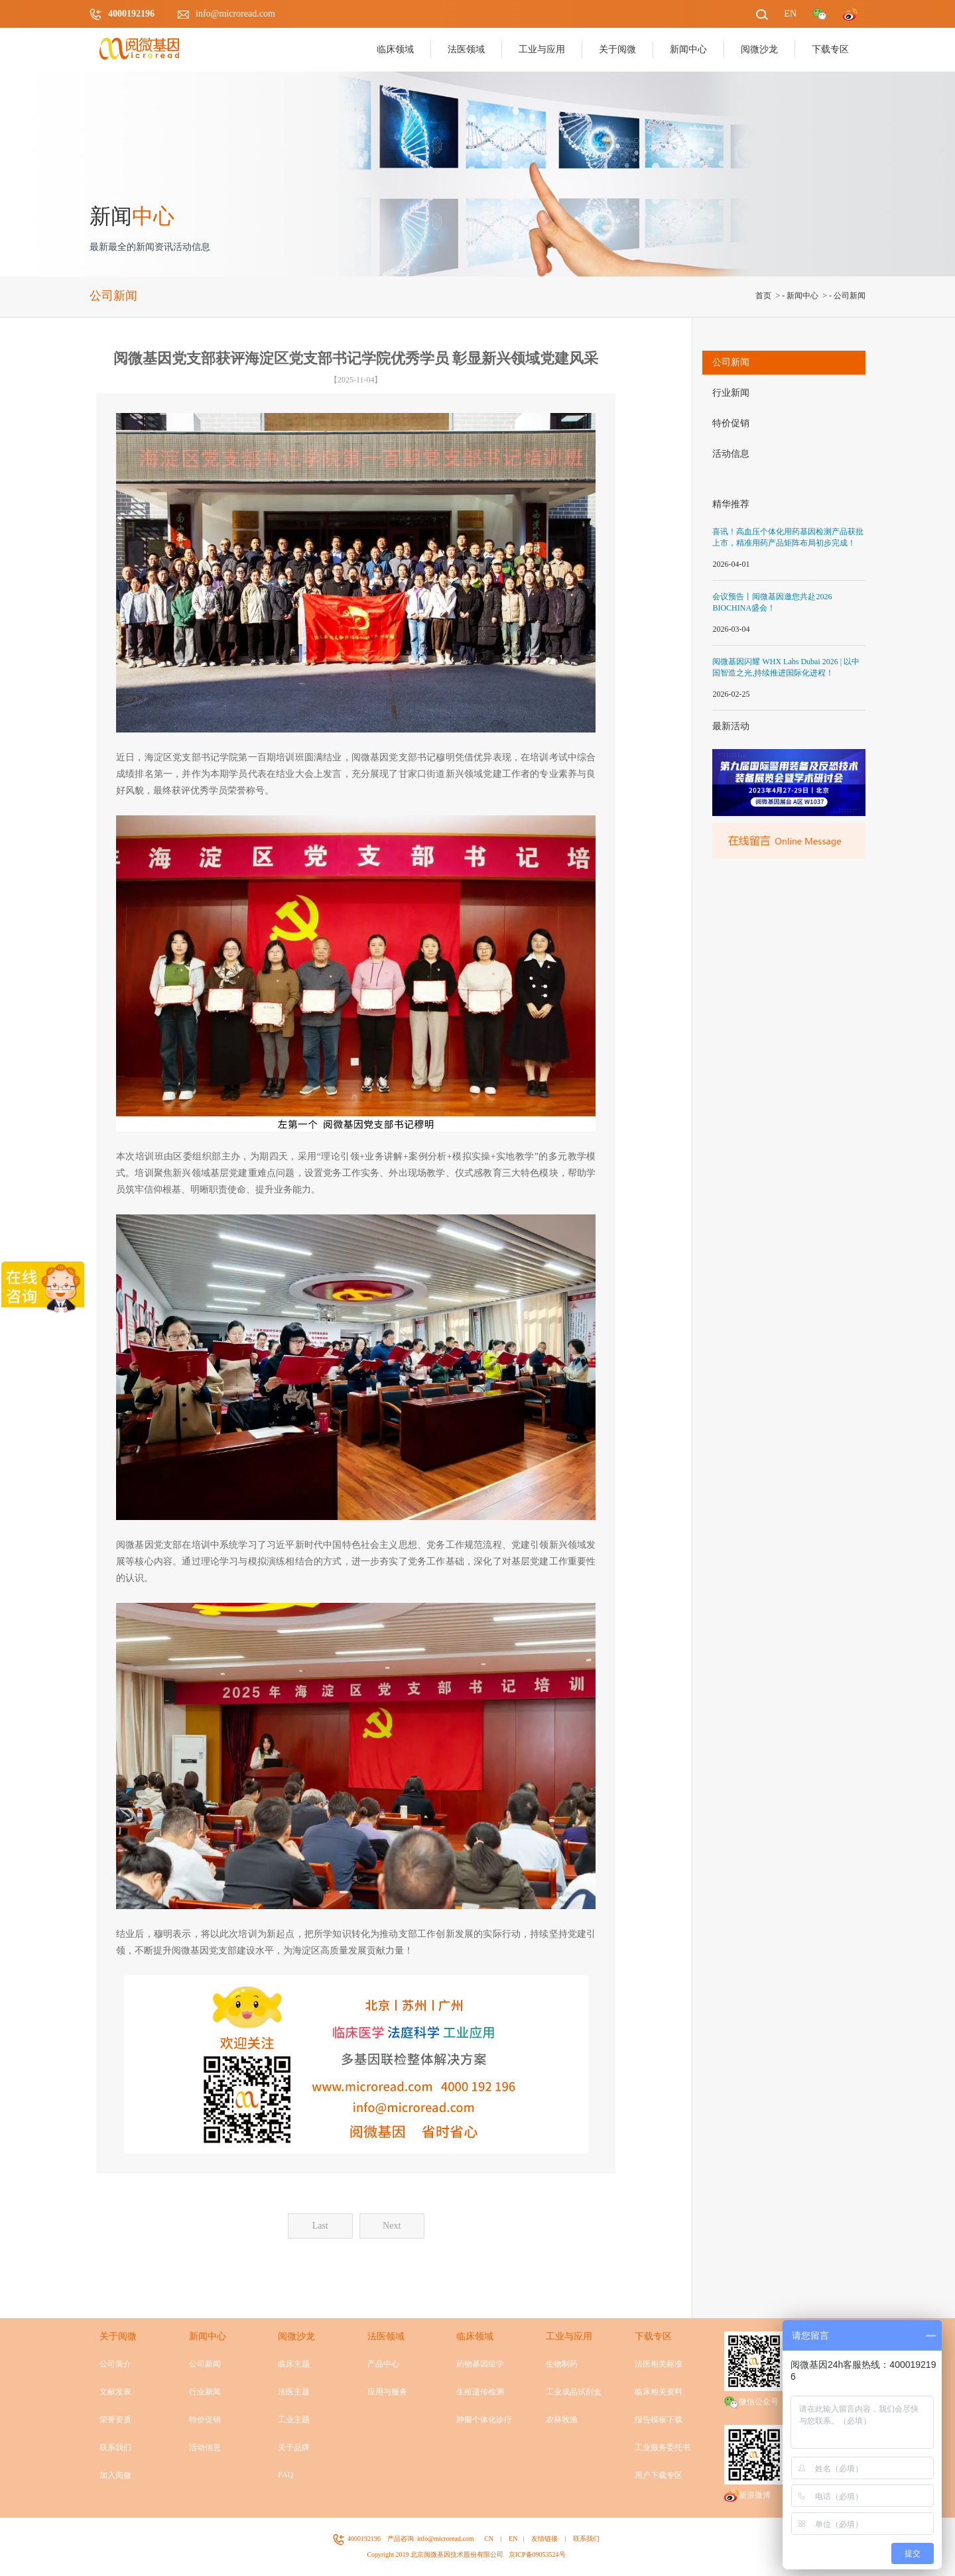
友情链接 (544, 2538)
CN (488, 2538)
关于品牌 (294, 2447)
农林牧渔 (562, 2419)
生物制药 (562, 2364)
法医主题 (294, 2391)
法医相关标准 (658, 2364)
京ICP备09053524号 (537, 2554)
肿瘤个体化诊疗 (484, 2419)
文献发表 (115, 2391)
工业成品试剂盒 (574, 2391)
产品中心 (383, 2364)
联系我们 (115, 2447)
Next (392, 2226)
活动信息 (730, 454)
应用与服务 (387, 2391)
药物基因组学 (480, 2364)
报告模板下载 (658, 2419)
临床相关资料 (658, 2391)
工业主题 (294, 2419)
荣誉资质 (115, 2419)
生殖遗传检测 (480, 2391)
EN (513, 2538)
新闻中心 (802, 295)
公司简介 (115, 2364)
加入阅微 (115, 2475)
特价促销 (730, 423)
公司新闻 (849, 295)
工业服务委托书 (662, 2447)
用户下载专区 (658, 2475)
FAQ (285, 2474)
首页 (763, 295)
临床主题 (294, 2364)
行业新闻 (730, 393)
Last (320, 2226)
